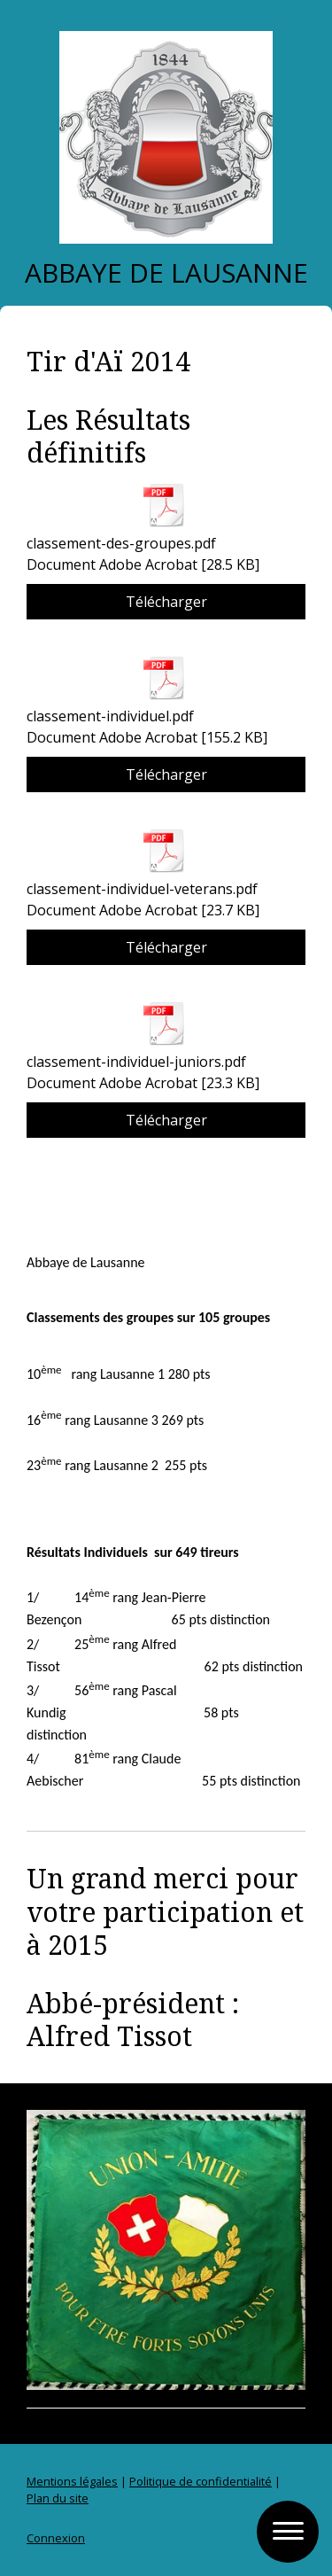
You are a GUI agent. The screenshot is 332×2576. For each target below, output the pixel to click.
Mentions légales (72, 2481)
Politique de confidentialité (200, 2481)
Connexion (56, 2538)
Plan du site (58, 2498)
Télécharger (166, 601)
